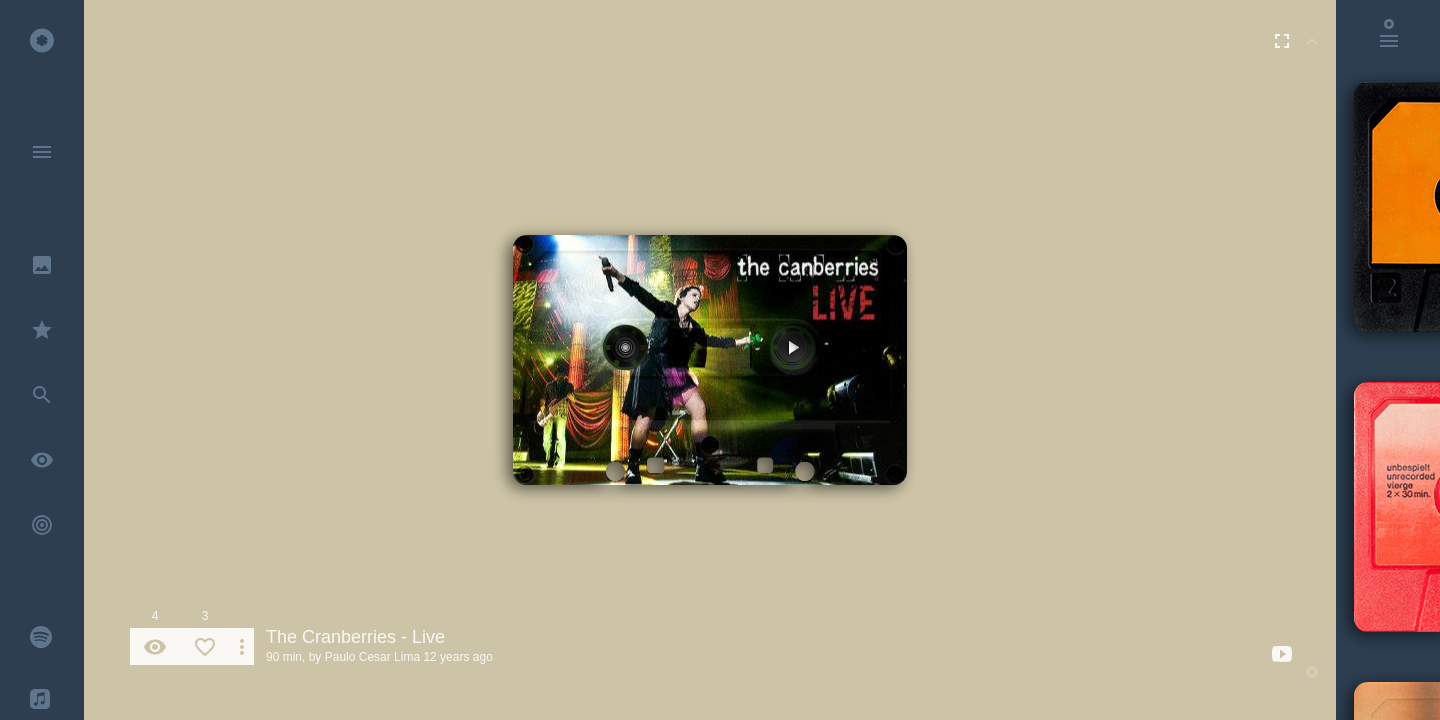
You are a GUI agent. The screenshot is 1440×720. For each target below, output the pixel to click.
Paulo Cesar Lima (372, 657)
